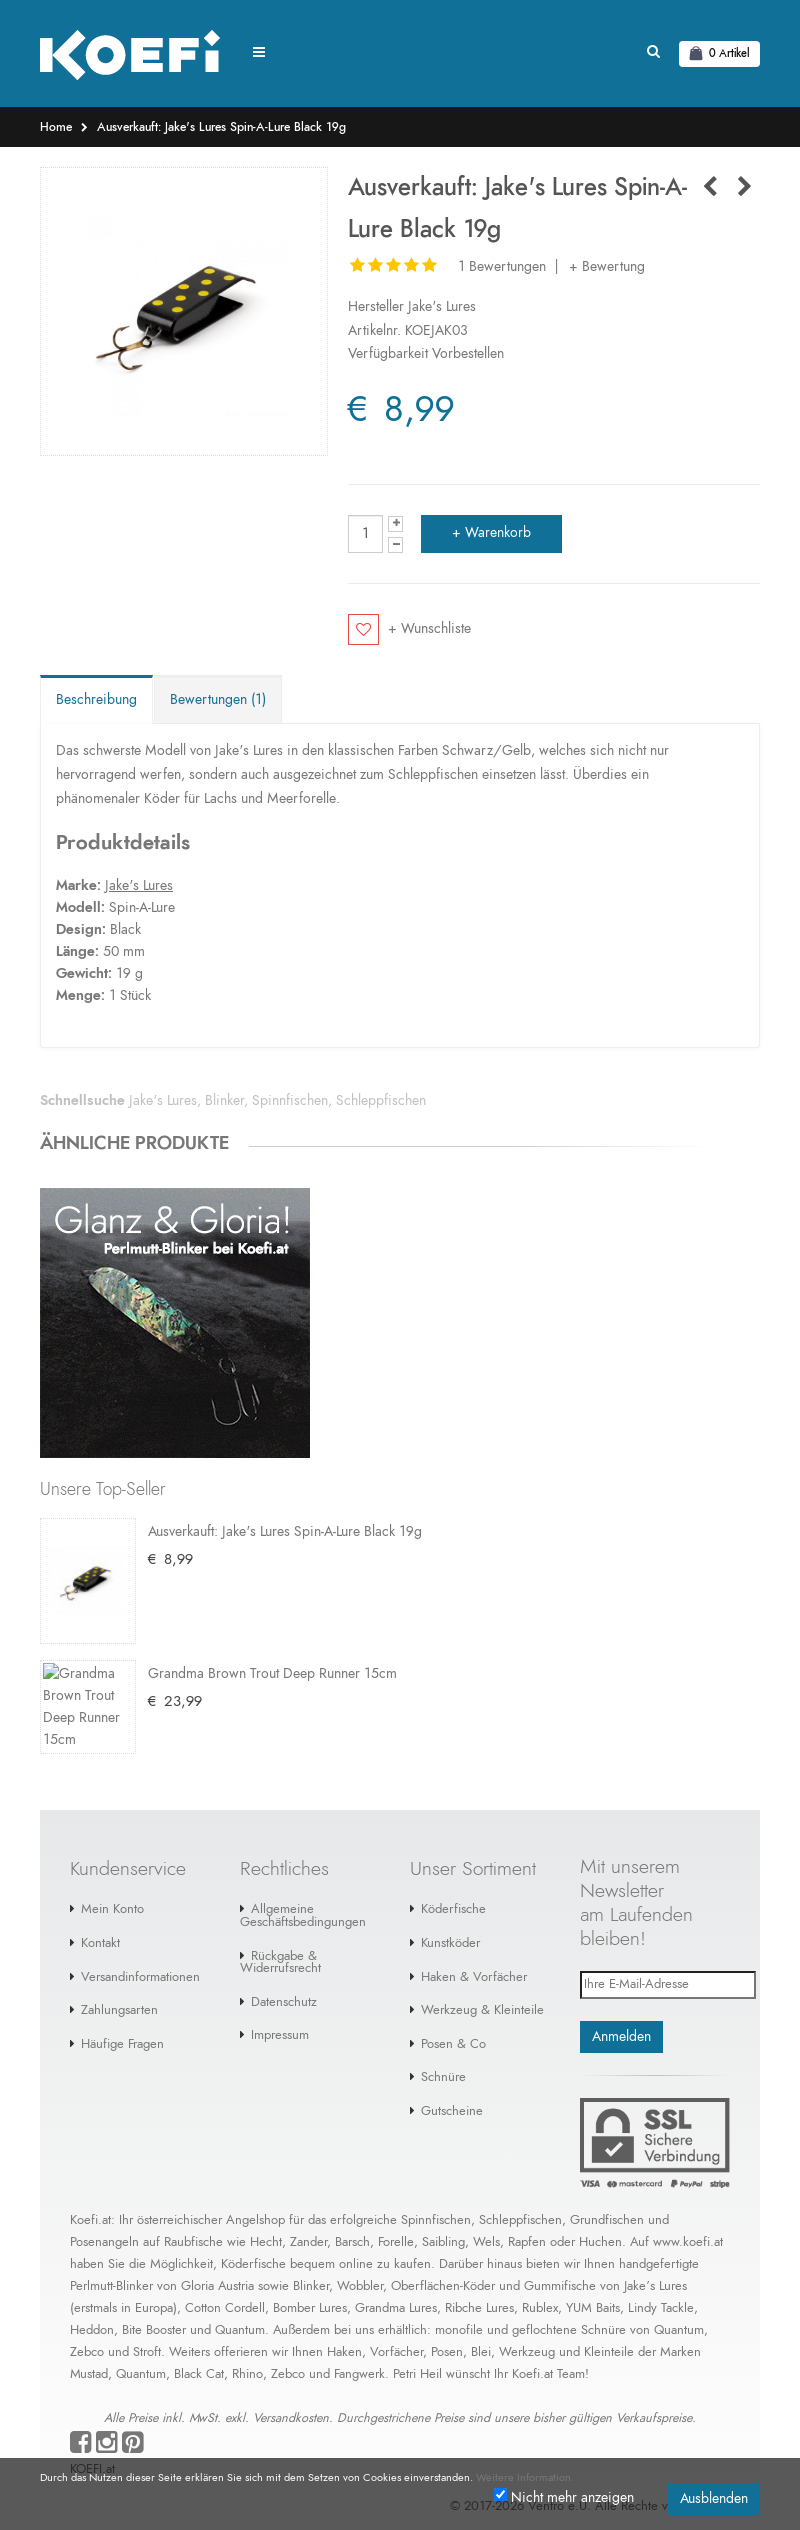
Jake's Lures (442, 307)
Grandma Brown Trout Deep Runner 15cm (272, 1644)
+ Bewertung (607, 267)
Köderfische (453, 1881)
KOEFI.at (92, 2441)
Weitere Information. (525, 2477)
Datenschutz (284, 1974)
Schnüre (443, 2049)
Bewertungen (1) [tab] (218, 700)
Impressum (280, 2007)
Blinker (224, 1101)
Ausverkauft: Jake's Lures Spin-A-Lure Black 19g (221, 127)
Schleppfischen (381, 1101)
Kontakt (100, 1915)
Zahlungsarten (119, 1982)
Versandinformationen (140, 1949)
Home (56, 127)
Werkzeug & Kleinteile (482, 1982)
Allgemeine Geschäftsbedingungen (303, 1888)
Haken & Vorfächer (474, 1949)
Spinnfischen (290, 1101)
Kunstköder (450, 1915)
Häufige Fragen (122, 2016)
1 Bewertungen (502, 267)
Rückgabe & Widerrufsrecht (280, 1935)
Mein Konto (112, 1881)
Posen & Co (453, 2016)
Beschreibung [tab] (96, 700)
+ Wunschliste (429, 629)
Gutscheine (452, 2083)
